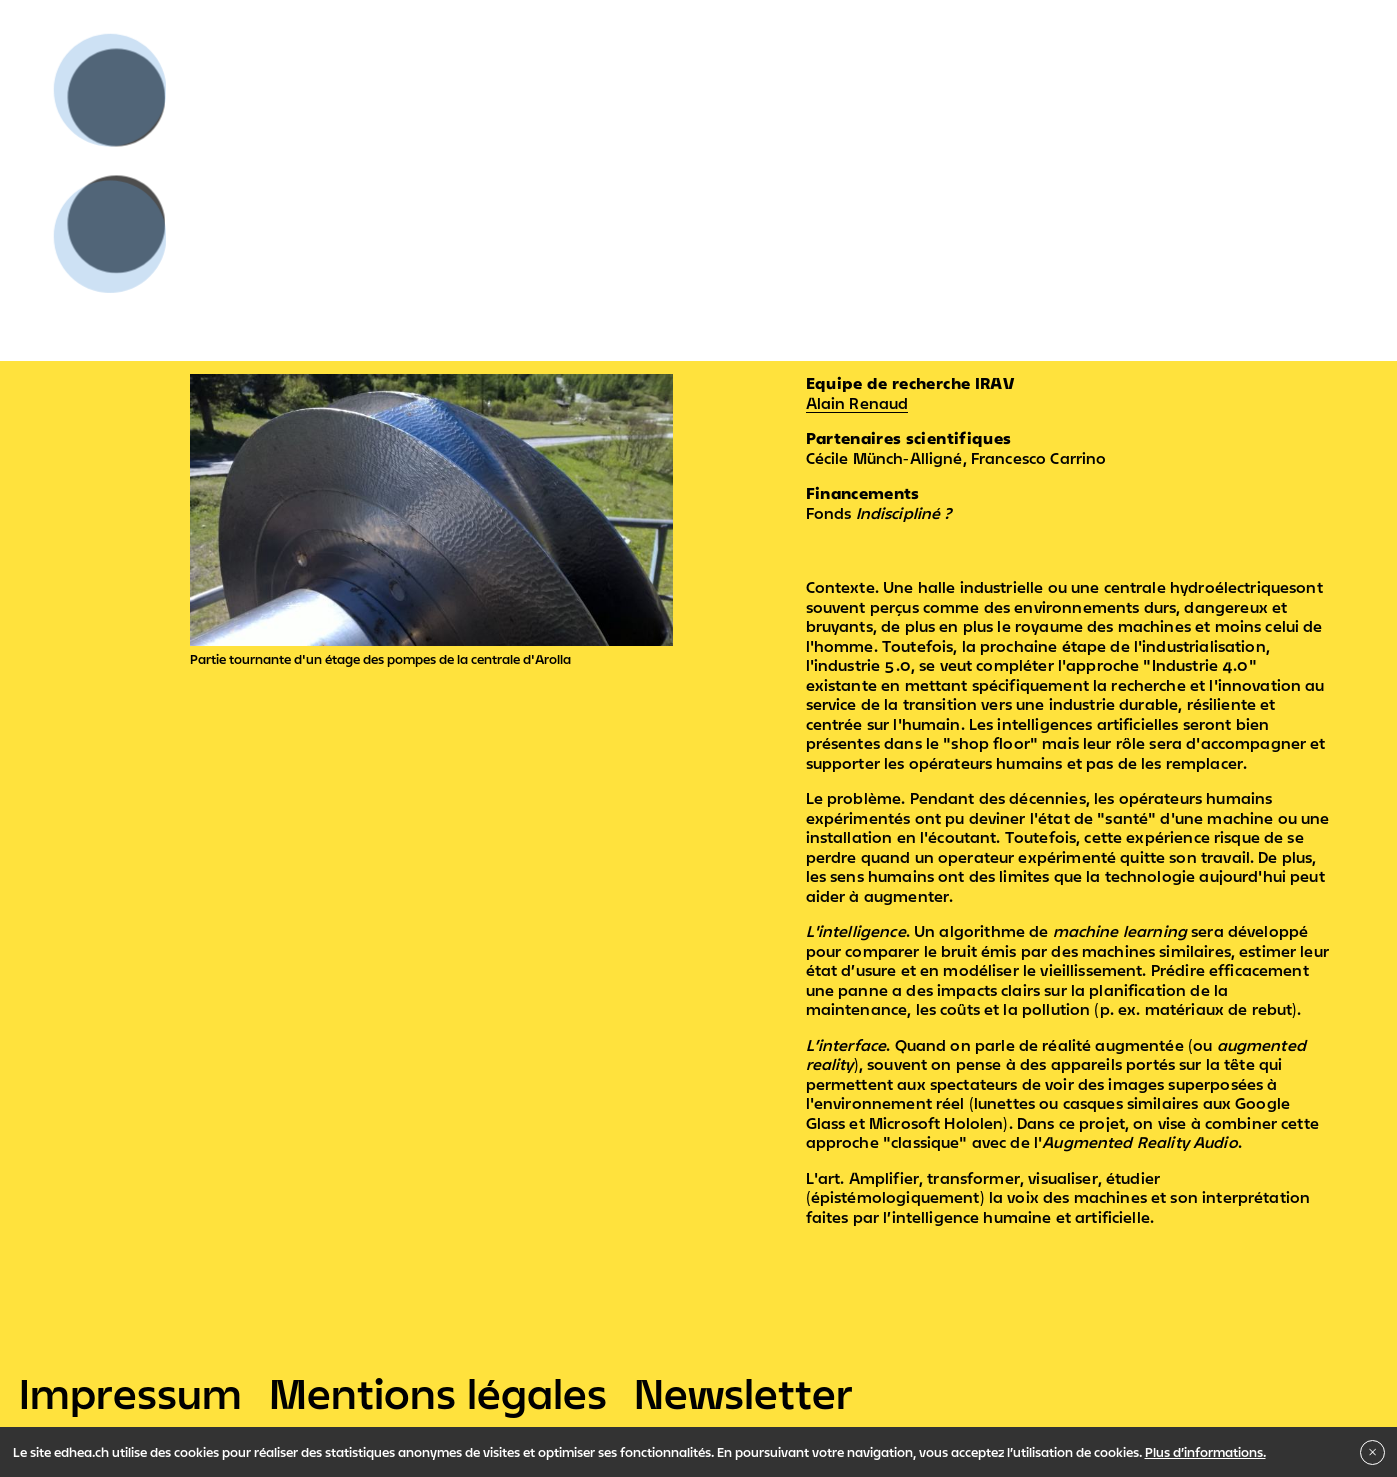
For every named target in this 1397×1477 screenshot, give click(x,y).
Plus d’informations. (1205, 1452)
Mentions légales (438, 1393)
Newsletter (743, 1393)
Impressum (130, 1393)
